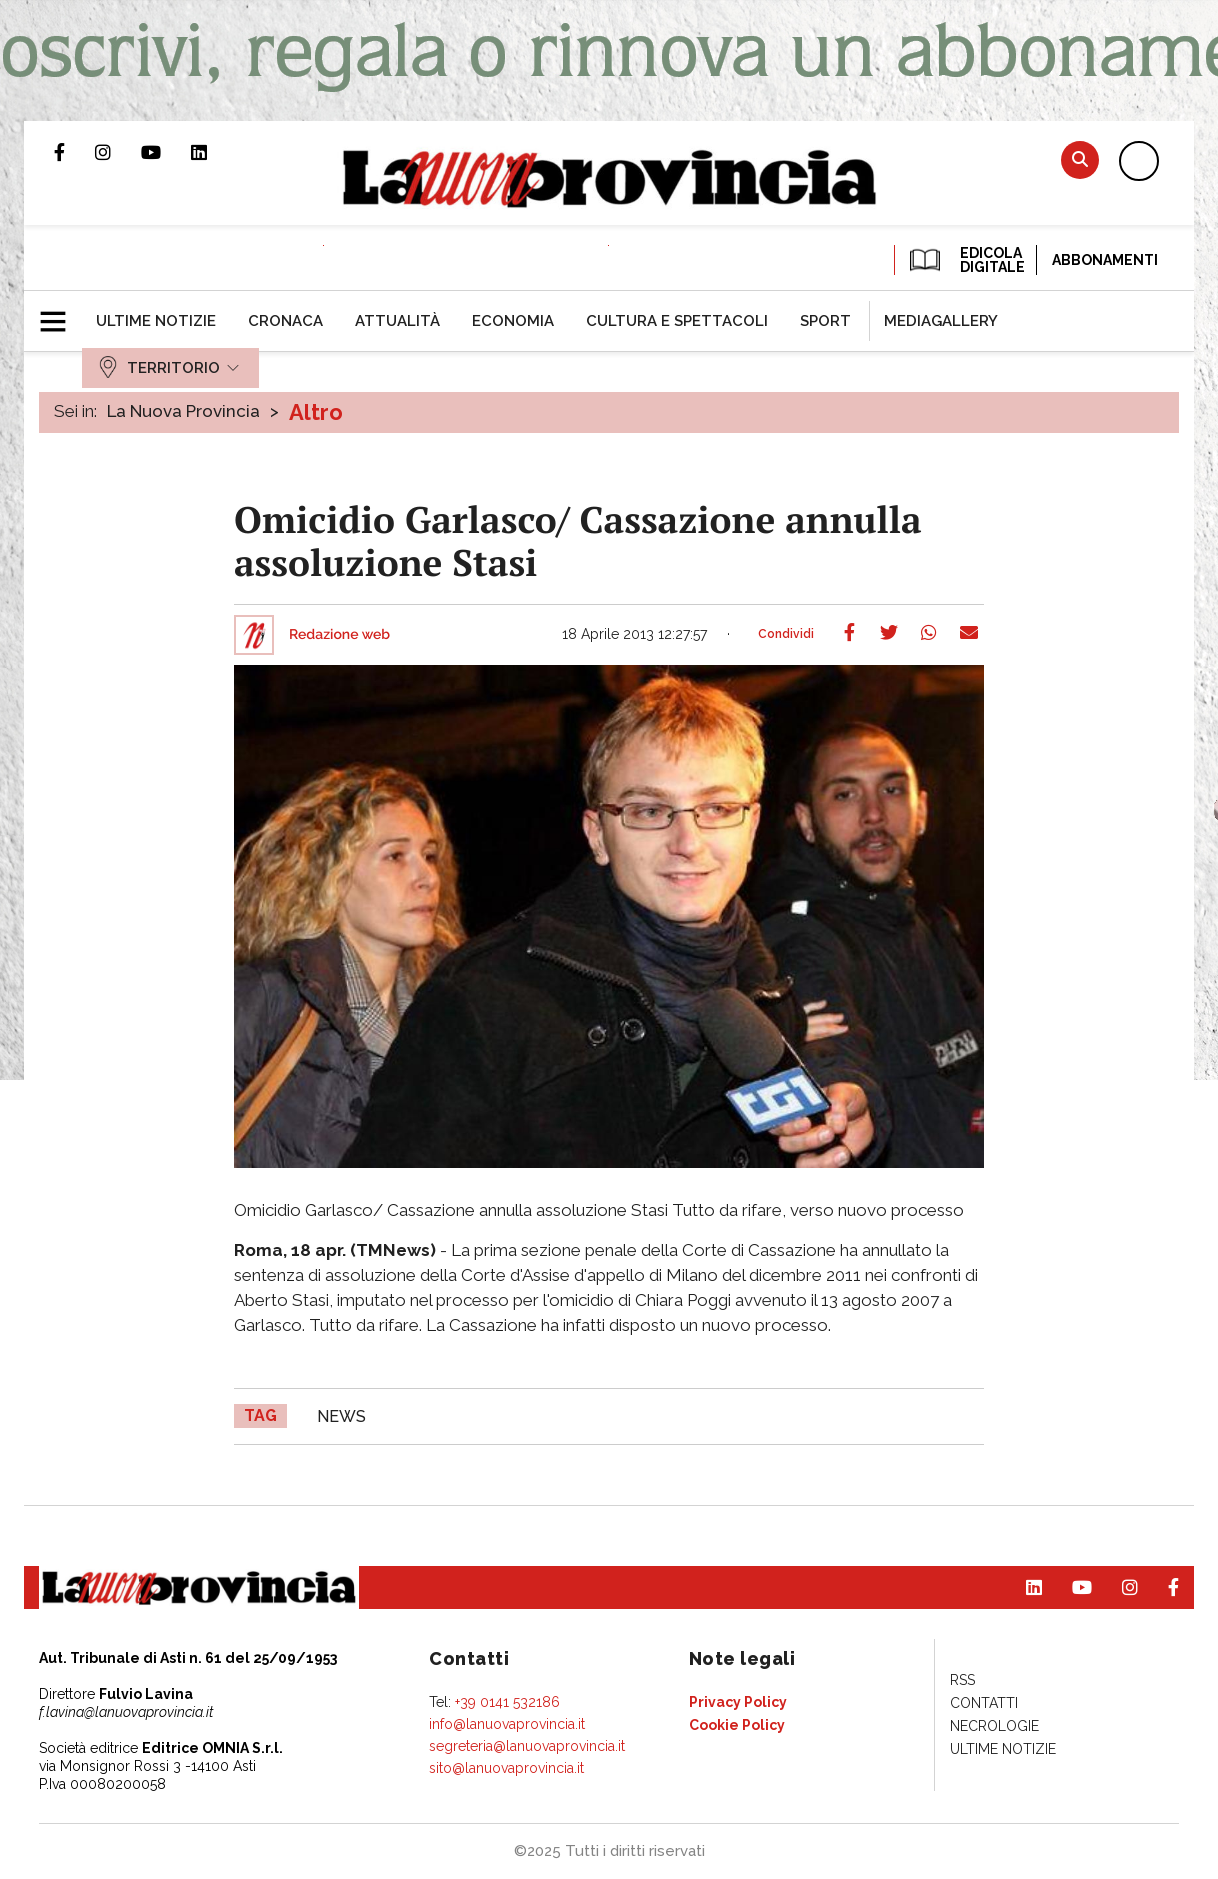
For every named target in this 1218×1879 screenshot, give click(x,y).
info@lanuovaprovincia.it (507, 1724)
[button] (60, 313)
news (341, 1416)
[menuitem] (156, 321)
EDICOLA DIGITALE (965, 260)
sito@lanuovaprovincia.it (506, 1768)
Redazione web (339, 635)
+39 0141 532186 (507, 1702)
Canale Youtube (166, 152)
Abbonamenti (1105, 260)
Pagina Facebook (74, 152)
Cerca (1080, 159)
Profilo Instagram (118, 152)
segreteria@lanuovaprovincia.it (527, 1746)
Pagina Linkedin (214, 152)
